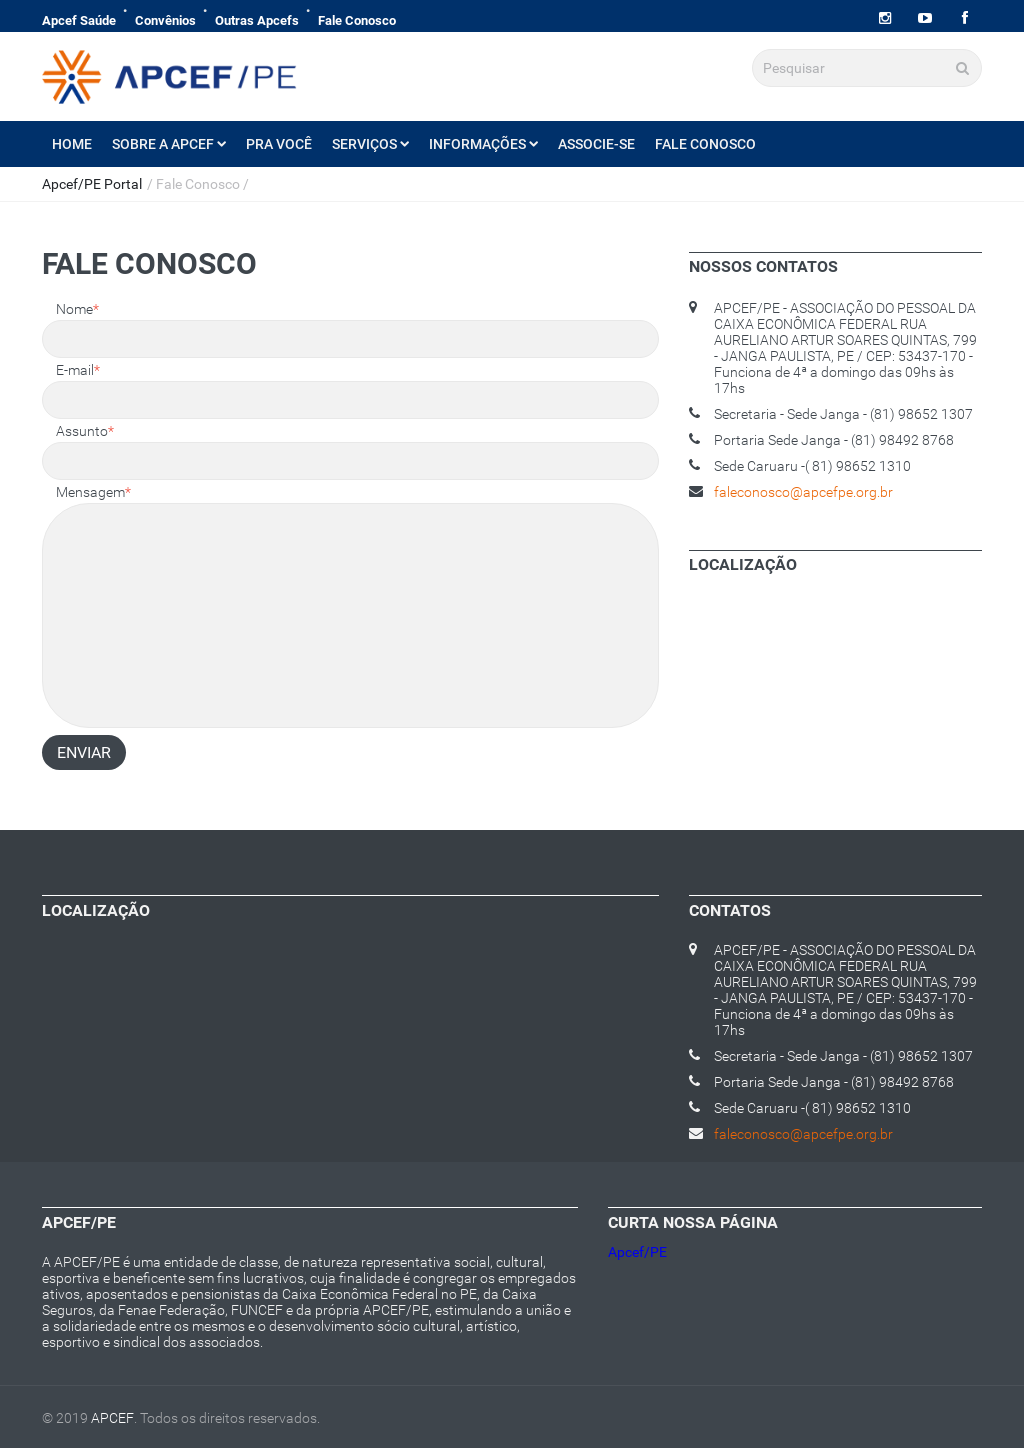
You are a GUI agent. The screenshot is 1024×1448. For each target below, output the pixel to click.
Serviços (370, 144)
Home (72, 144)
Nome (77, 309)
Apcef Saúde (79, 20)
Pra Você (279, 144)
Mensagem (93, 492)
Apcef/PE (637, 1252)
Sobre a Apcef (169, 144)
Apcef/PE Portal (92, 184)
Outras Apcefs (257, 20)
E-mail (78, 370)
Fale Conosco (357, 20)
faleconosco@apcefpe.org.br (803, 492)
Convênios (165, 20)
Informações (483, 144)
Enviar (84, 752)
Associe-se (596, 144)
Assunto (85, 431)
